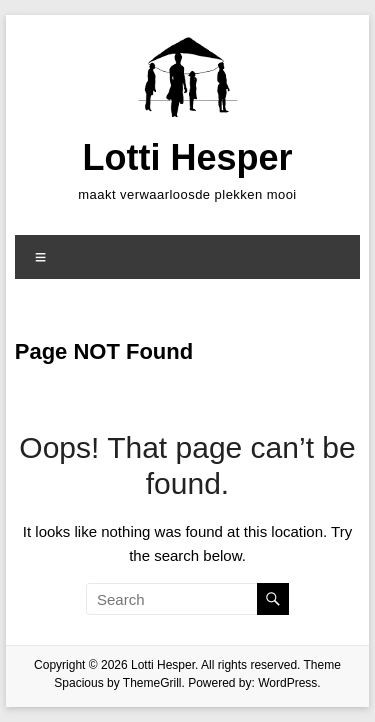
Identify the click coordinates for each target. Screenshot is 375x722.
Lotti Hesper (187, 157)
